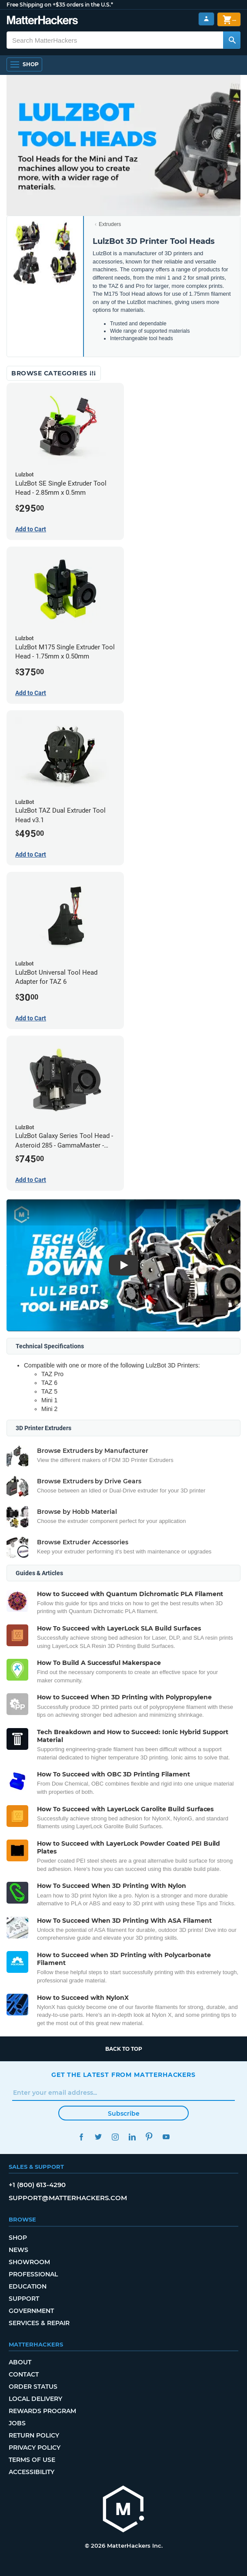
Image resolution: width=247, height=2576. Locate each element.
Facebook (81, 2136)
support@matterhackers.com (68, 2198)
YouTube (166, 2136)
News (18, 2250)
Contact (24, 2374)
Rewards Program (42, 2411)
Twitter (98, 2136)
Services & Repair (39, 2323)
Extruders (110, 224)
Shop (18, 2238)
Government (31, 2311)
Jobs (17, 2423)
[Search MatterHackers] (231, 40)
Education (28, 2286)
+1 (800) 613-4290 (37, 2185)
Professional (33, 2274)
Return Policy (34, 2435)
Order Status (33, 2386)
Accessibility (31, 2472)
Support (24, 2299)
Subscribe (124, 2113)
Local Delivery (35, 2399)
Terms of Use (32, 2460)
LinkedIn (132, 2136)
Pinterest (149, 2136)
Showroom (29, 2262)
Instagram (115, 2136)
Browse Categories (53, 373)
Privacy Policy (34, 2447)
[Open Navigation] (24, 64)
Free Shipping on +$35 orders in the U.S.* (60, 4)
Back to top (123, 2049)
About (20, 2362)
